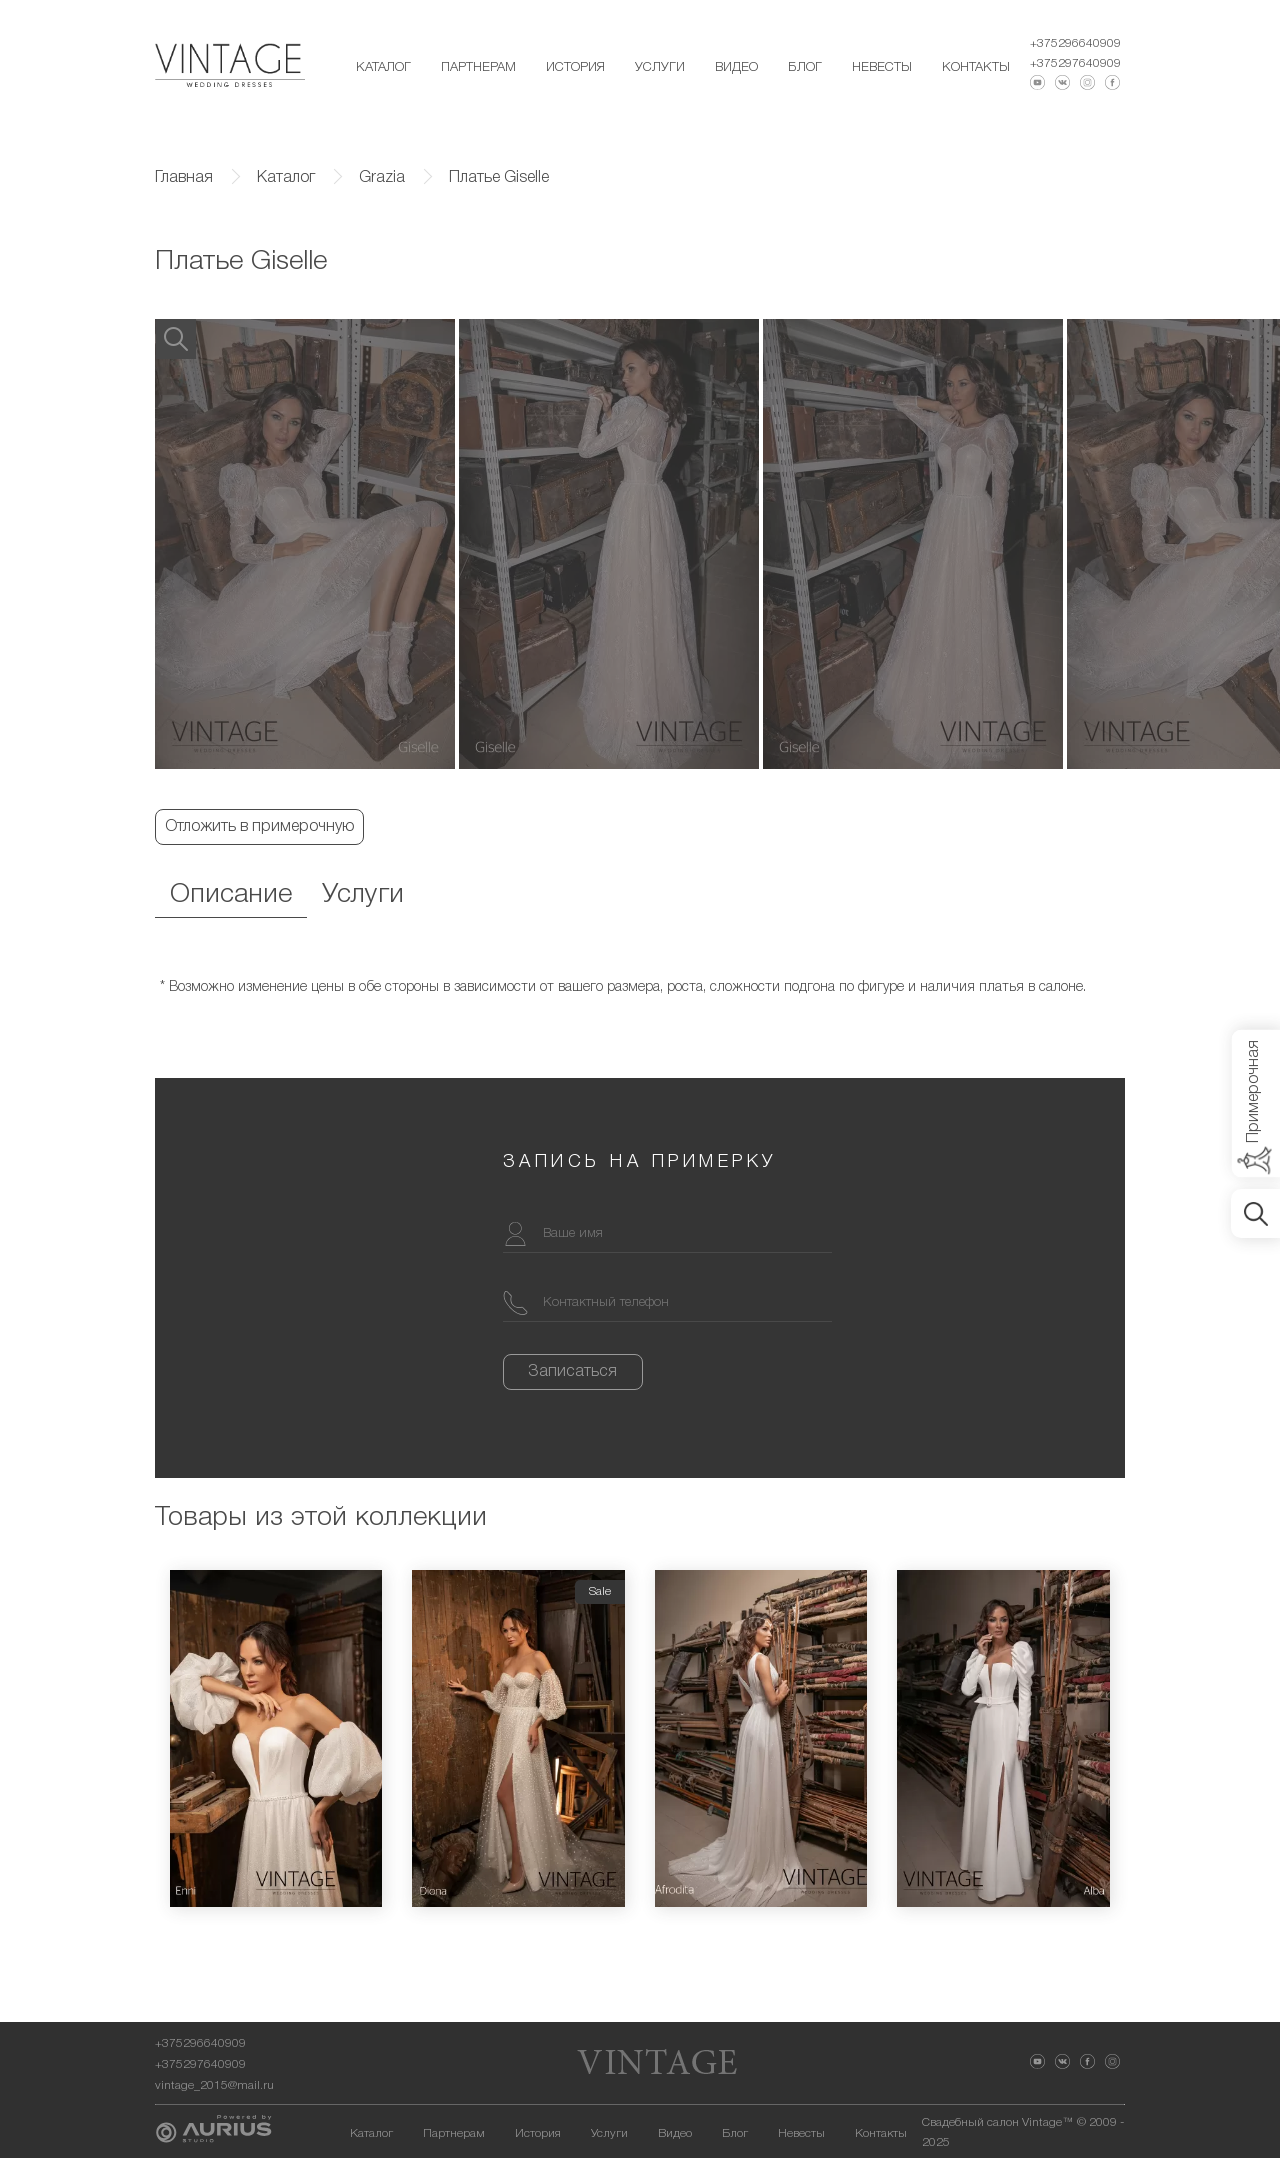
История (575, 67)
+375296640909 (1075, 43)
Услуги (660, 67)
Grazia (382, 178)
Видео (736, 67)
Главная (184, 178)
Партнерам (478, 67)
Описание (231, 895)
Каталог (383, 67)
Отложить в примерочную (259, 827)
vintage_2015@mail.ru (214, 2085)
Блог (805, 67)
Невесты (882, 67)
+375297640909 (1075, 63)
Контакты (976, 67)
